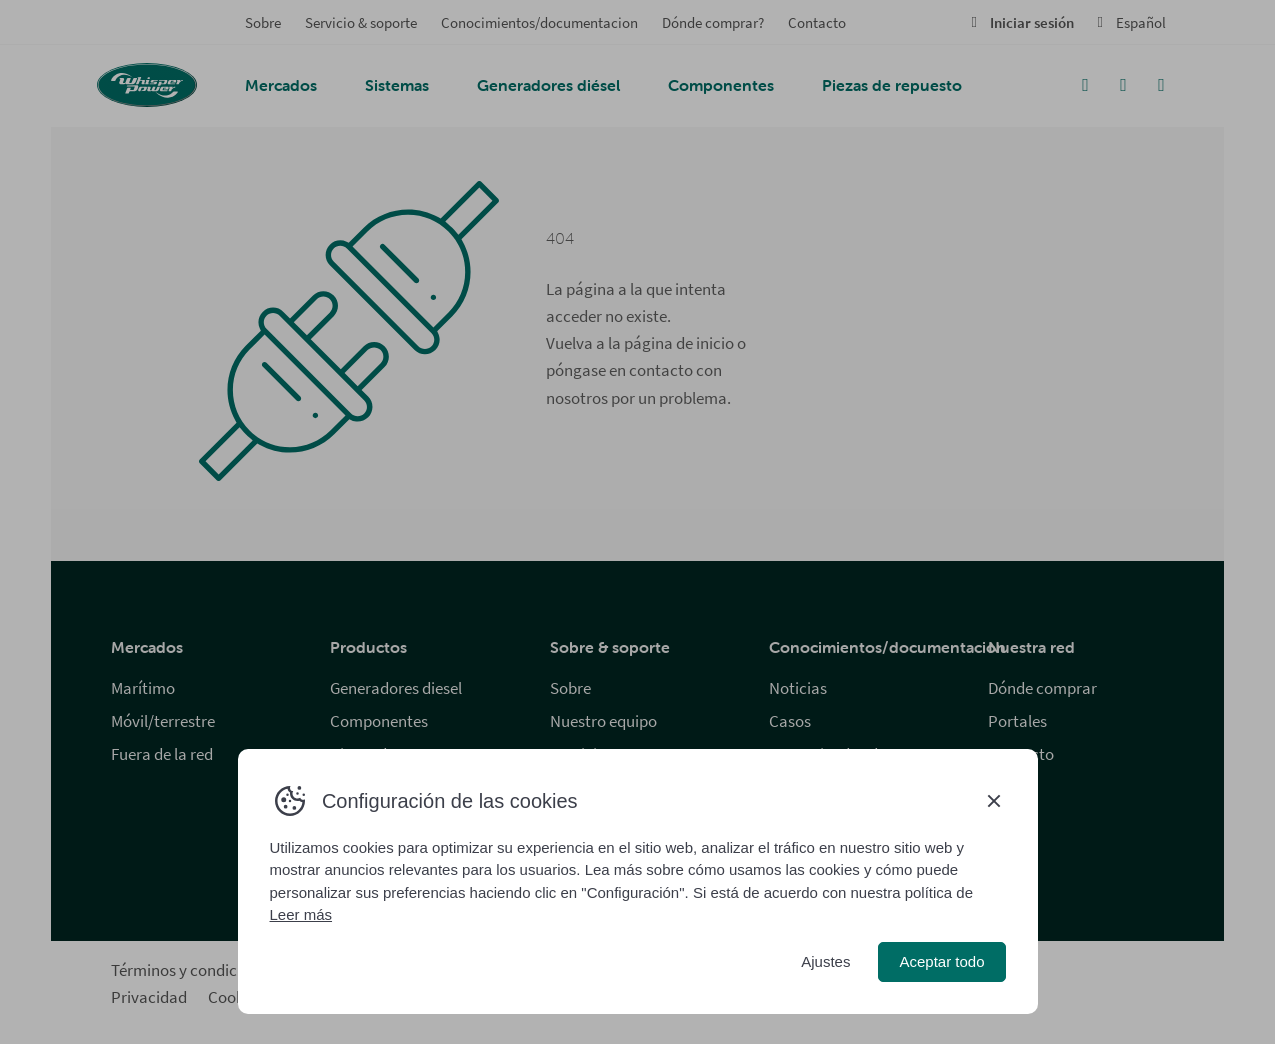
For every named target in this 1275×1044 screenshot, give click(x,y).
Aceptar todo (941, 961)
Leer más (301, 914)
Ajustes (825, 961)
